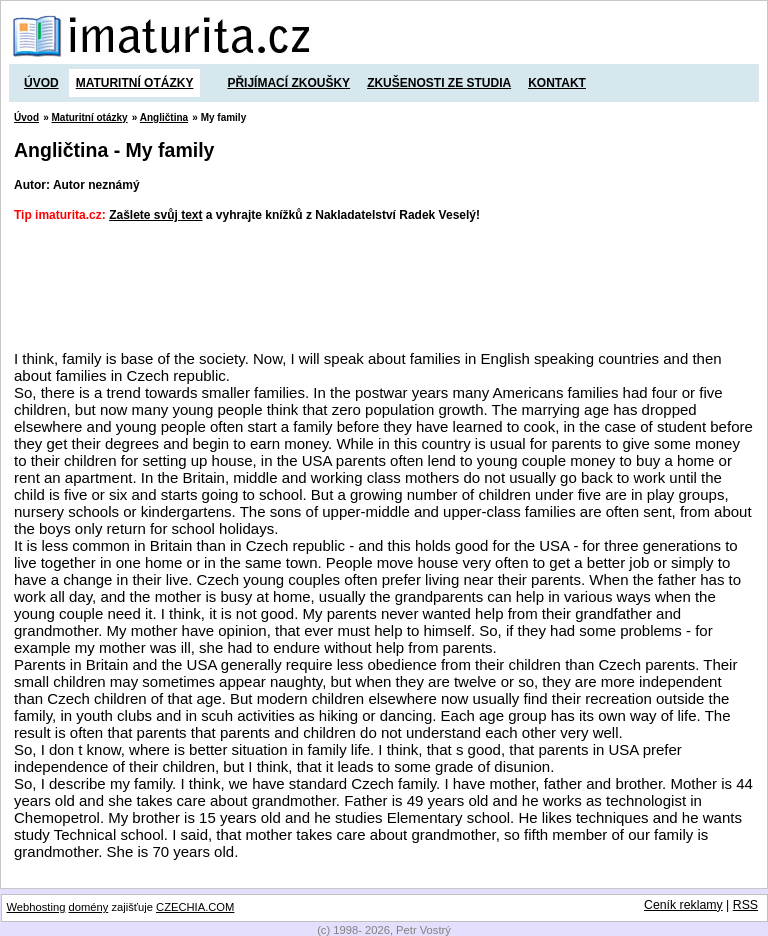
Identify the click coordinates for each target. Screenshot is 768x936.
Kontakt (557, 83)
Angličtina (164, 117)
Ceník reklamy (683, 905)
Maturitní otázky (135, 83)
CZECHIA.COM (195, 907)
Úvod (41, 83)
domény (89, 907)
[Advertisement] (378, 287)
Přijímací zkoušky (288, 83)
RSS (745, 905)
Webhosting (36, 907)
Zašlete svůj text (155, 215)
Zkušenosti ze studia (439, 83)
